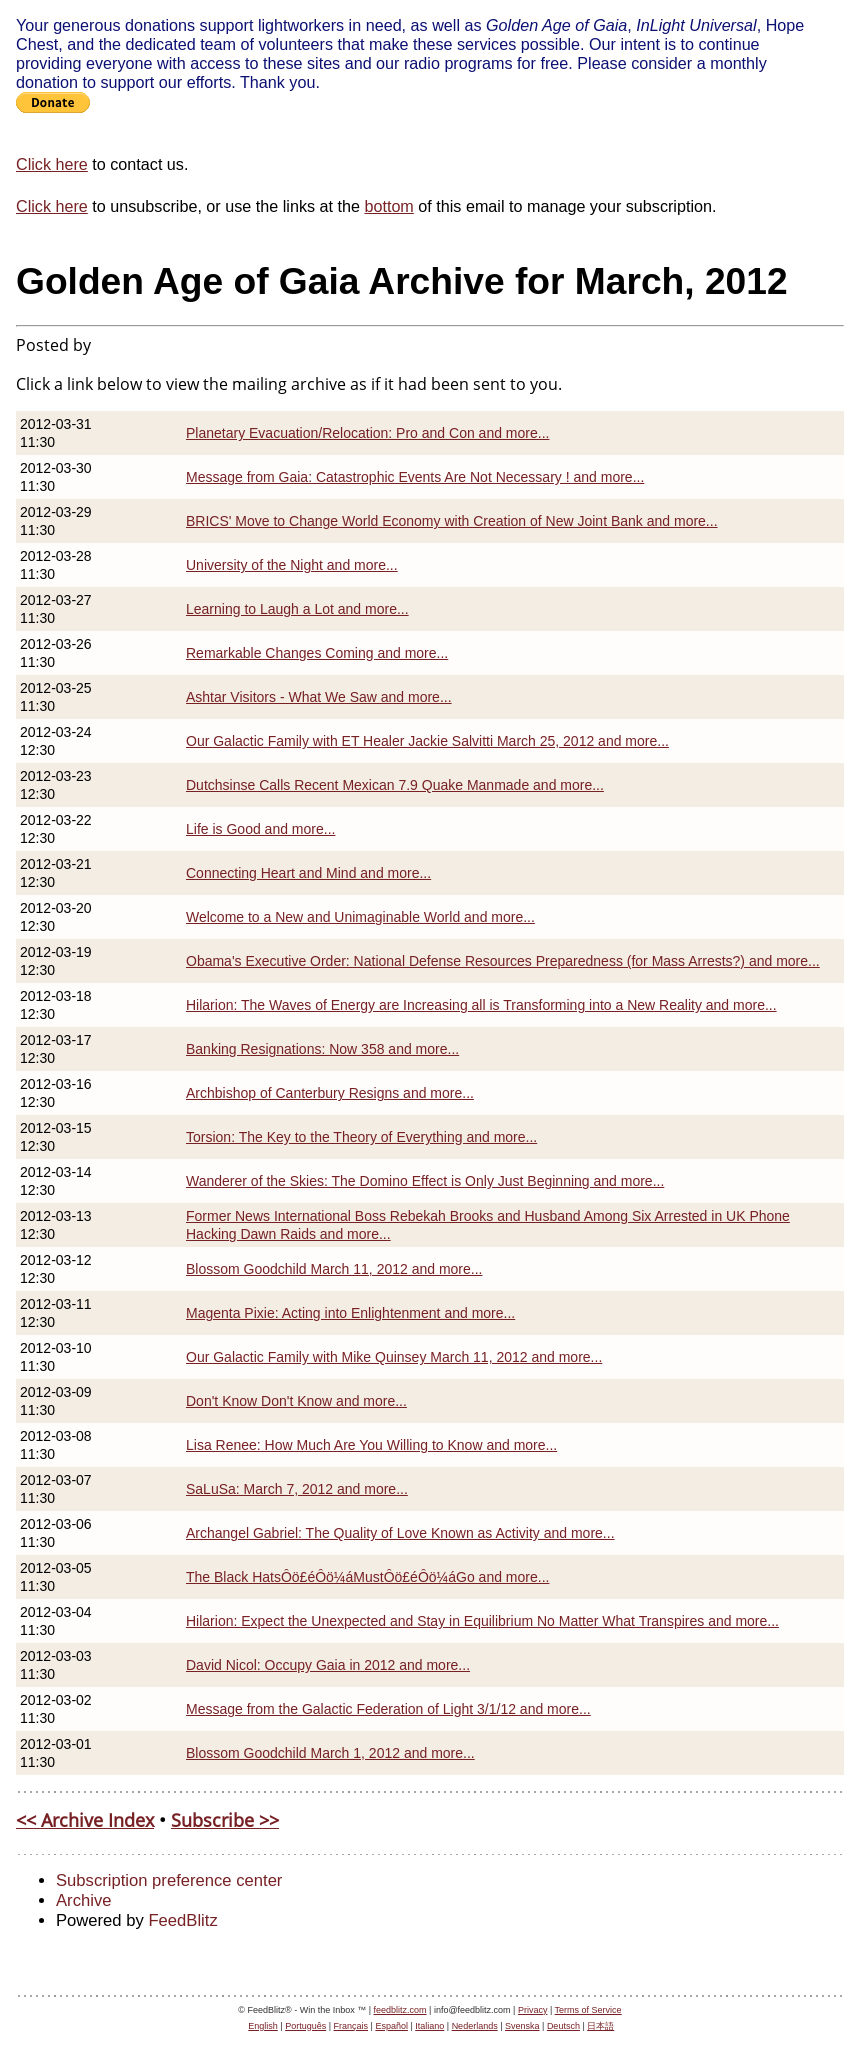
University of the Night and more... (292, 565)
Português (305, 2026)
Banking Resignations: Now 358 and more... (322, 1049)
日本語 (600, 2026)
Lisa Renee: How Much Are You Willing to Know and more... (371, 1445)
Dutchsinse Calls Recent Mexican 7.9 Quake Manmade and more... (395, 785)
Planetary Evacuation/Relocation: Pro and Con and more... (367, 433)
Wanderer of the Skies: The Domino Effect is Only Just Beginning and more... (425, 1181)
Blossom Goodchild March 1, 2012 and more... (330, 1753)
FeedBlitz (182, 1920)
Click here (52, 164)
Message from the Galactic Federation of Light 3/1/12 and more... (388, 1709)
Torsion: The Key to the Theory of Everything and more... (361, 1137)
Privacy (533, 2010)
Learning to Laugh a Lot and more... (297, 609)
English (263, 2026)
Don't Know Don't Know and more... (296, 1401)
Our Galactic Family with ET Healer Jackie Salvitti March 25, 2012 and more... (427, 741)
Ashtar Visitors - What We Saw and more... (319, 697)
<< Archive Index (85, 1820)
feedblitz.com (400, 2010)
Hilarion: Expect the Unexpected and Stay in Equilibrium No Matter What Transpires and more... (482, 1621)
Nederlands (475, 2026)
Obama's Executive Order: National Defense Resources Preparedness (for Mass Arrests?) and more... (503, 961)
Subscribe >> (225, 1820)
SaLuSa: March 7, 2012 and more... (297, 1489)
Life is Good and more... (260, 829)
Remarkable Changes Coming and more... (317, 653)
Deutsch (563, 2026)
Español (391, 2026)
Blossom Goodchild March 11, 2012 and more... (334, 1269)
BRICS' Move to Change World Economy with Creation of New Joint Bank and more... (452, 521)
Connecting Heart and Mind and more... (308, 873)
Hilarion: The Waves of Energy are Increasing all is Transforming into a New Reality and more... (481, 1005)
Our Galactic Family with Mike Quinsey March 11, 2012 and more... (394, 1357)
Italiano (429, 2026)
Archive (83, 1900)
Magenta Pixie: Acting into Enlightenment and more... (350, 1313)
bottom (388, 206)
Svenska (522, 2026)
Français (351, 2026)
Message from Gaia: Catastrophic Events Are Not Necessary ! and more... (415, 477)
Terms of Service (588, 2010)
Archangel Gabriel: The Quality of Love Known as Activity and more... (400, 1533)
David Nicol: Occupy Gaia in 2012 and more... (328, 1665)
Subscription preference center (169, 1880)
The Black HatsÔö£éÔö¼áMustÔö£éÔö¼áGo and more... (367, 1577)
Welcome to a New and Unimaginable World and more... (360, 917)
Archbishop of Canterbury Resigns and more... (330, 1093)
